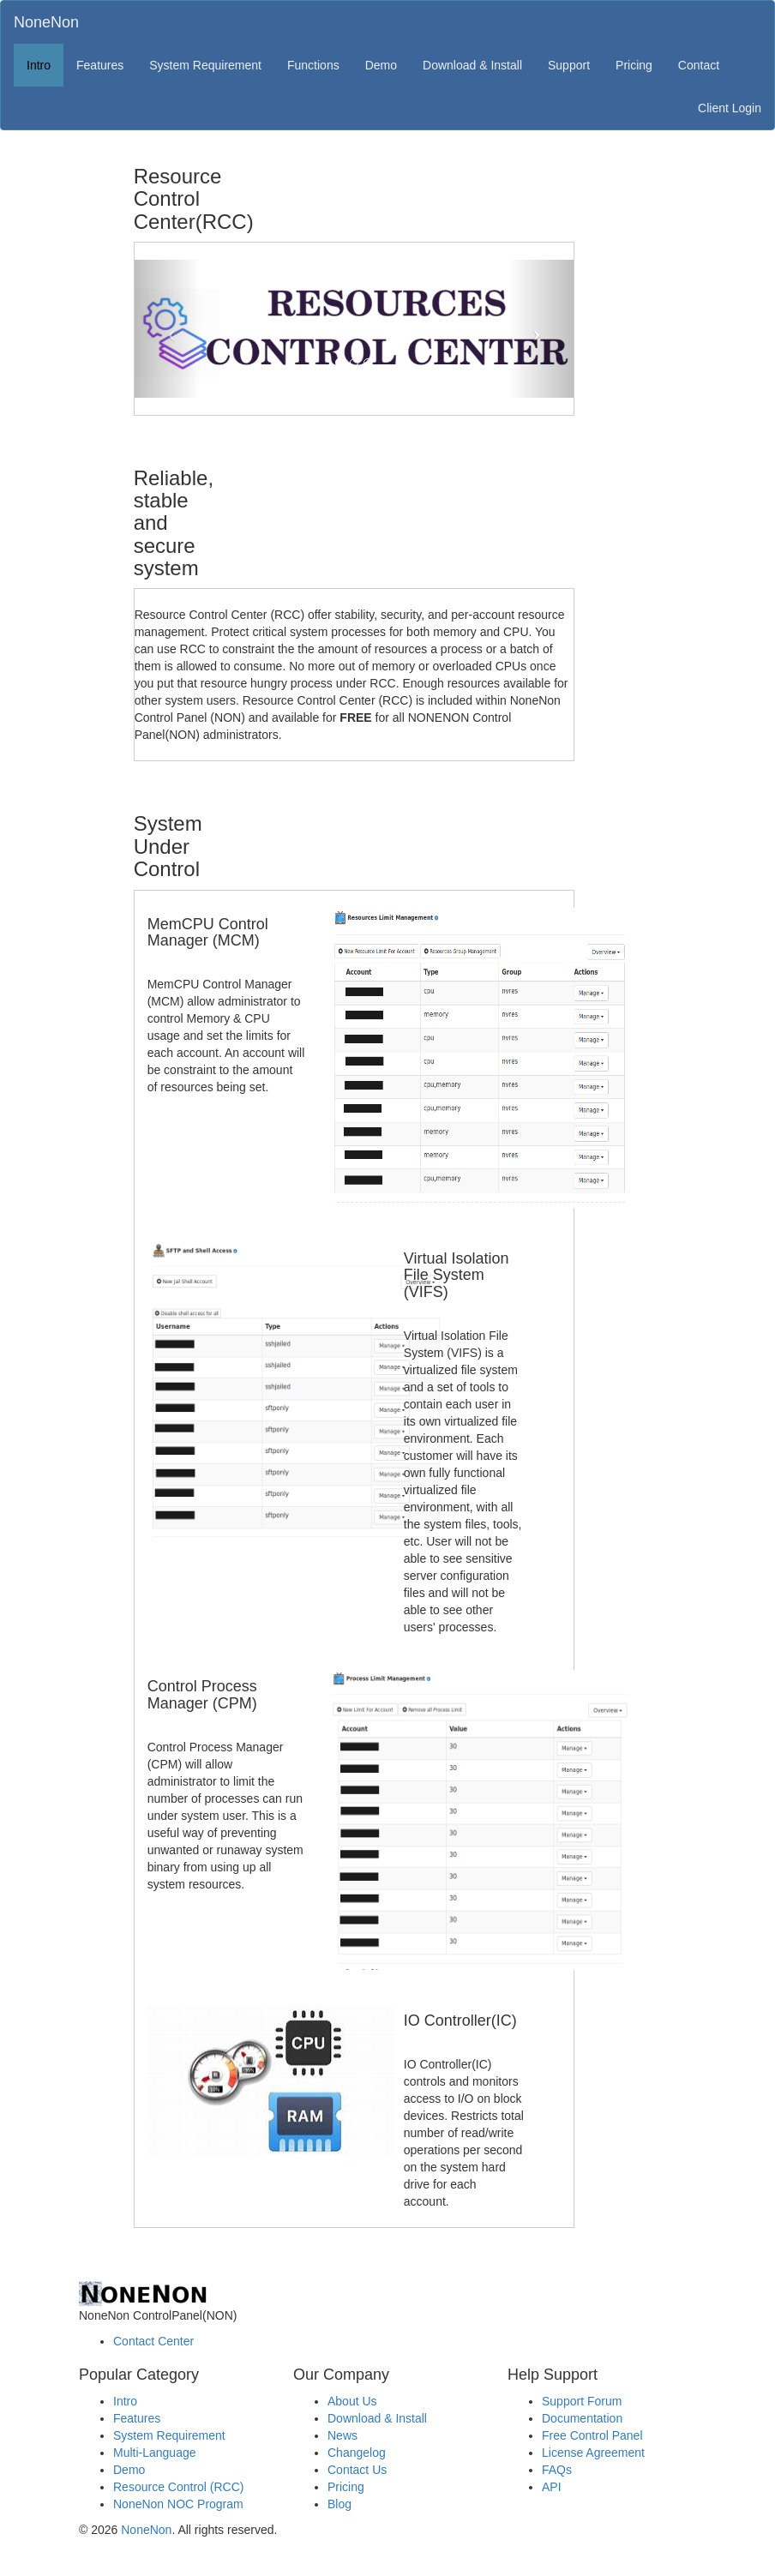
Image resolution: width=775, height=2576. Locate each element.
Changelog (356, 2452)
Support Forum (582, 2401)
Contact (698, 65)
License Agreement (593, 2452)
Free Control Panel (592, 2435)
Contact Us (357, 2470)
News (342, 2435)
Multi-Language (154, 2452)
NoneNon (46, 22)
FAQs (557, 2470)
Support (569, 65)
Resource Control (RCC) (178, 2487)
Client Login (729, 108)
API (552, 2487)
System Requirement (205, 65)
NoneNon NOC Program (178, 2504)
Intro (39, 65)
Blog (339, 2504)
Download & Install (472, 65)
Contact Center (153, 2341)
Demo (381, 65)
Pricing (634, 65)
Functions (313, 65)
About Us (352, 2401)
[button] (168, 328)
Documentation (582, 2418)
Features (99, 65)
